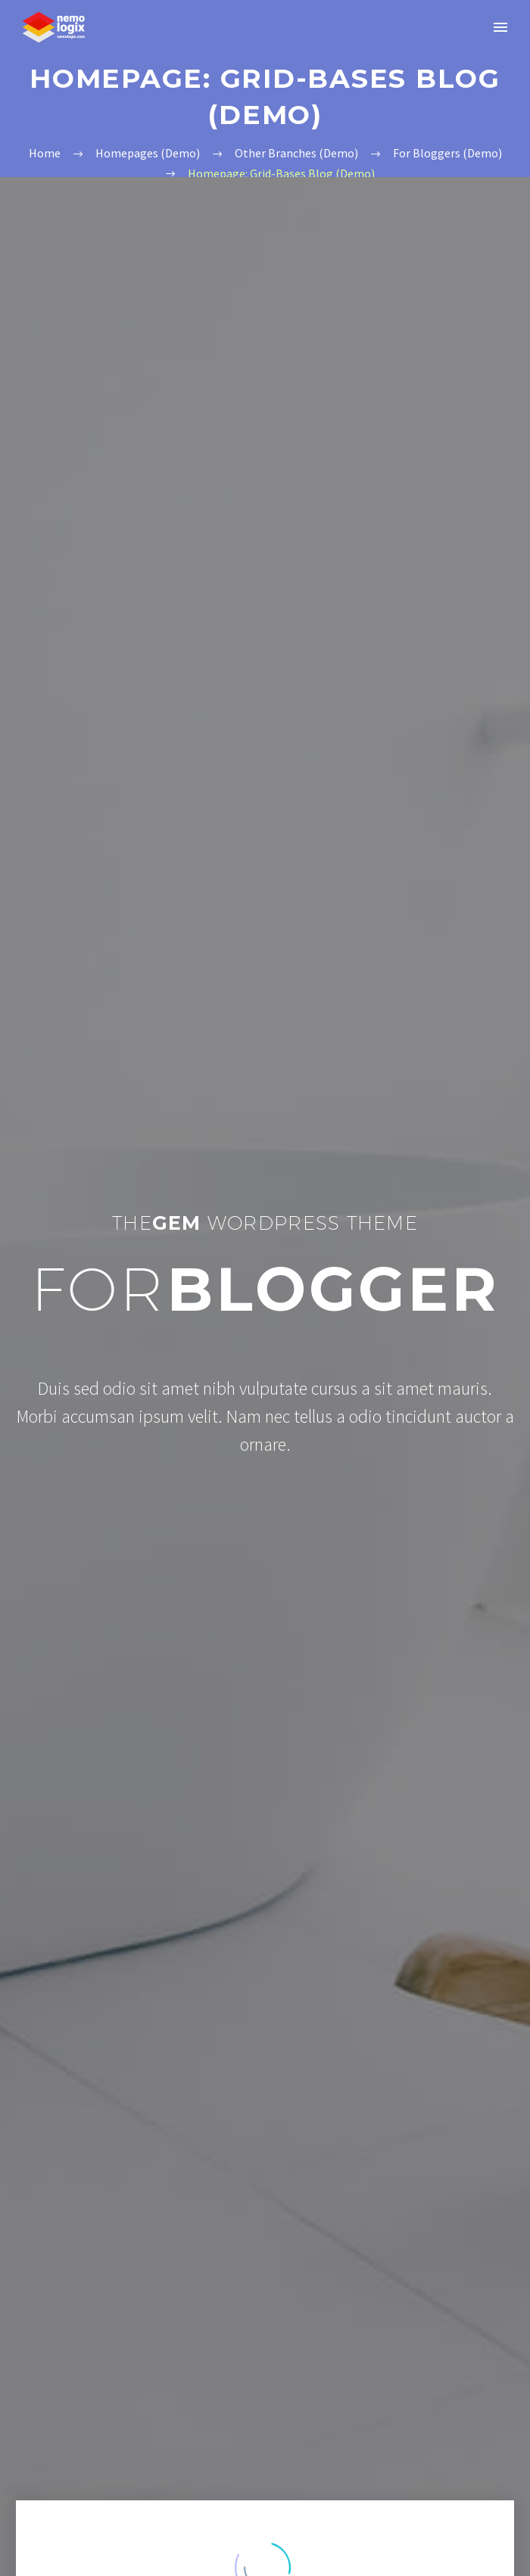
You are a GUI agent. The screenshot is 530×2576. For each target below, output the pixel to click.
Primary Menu (500, 27)
